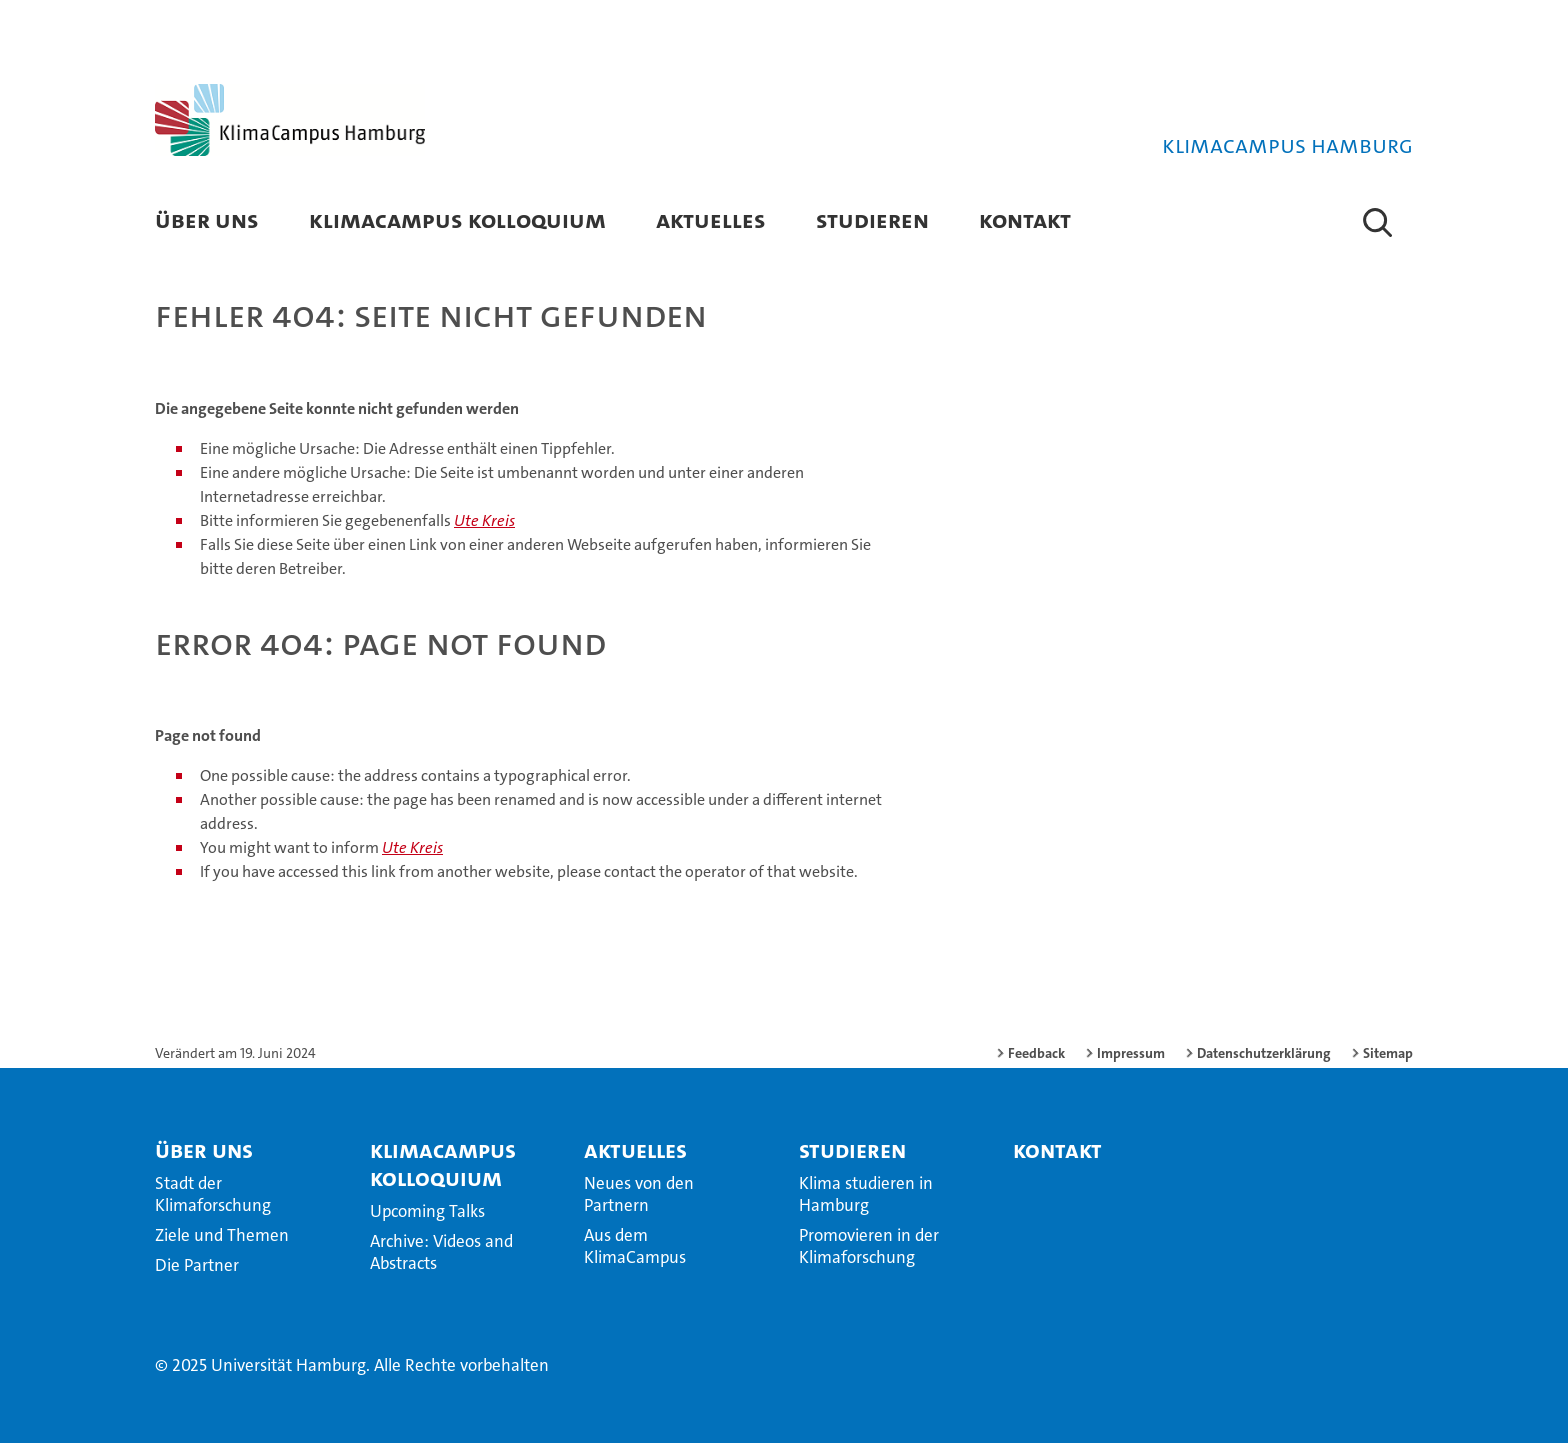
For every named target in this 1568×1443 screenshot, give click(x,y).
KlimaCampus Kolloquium (457, 219)
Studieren (872, 219)
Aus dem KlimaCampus (635, 1246)
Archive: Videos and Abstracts (441, 1252)
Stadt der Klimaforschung (213, 1194)
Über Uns (207, 219)
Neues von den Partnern (639, 1194)
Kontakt (1025, 219)
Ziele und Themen (222, 1235)
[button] (1377, 222)
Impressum (1131, 1053)
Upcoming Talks (427, 1211)
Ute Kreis (484, 520)
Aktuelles (711, 219)
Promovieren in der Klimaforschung (869, 1246)
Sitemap (1388, 1053)
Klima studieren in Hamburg (866, 1194)
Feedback (1036, 1053)
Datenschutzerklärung (1264, 1053)
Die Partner (197, 1265)
